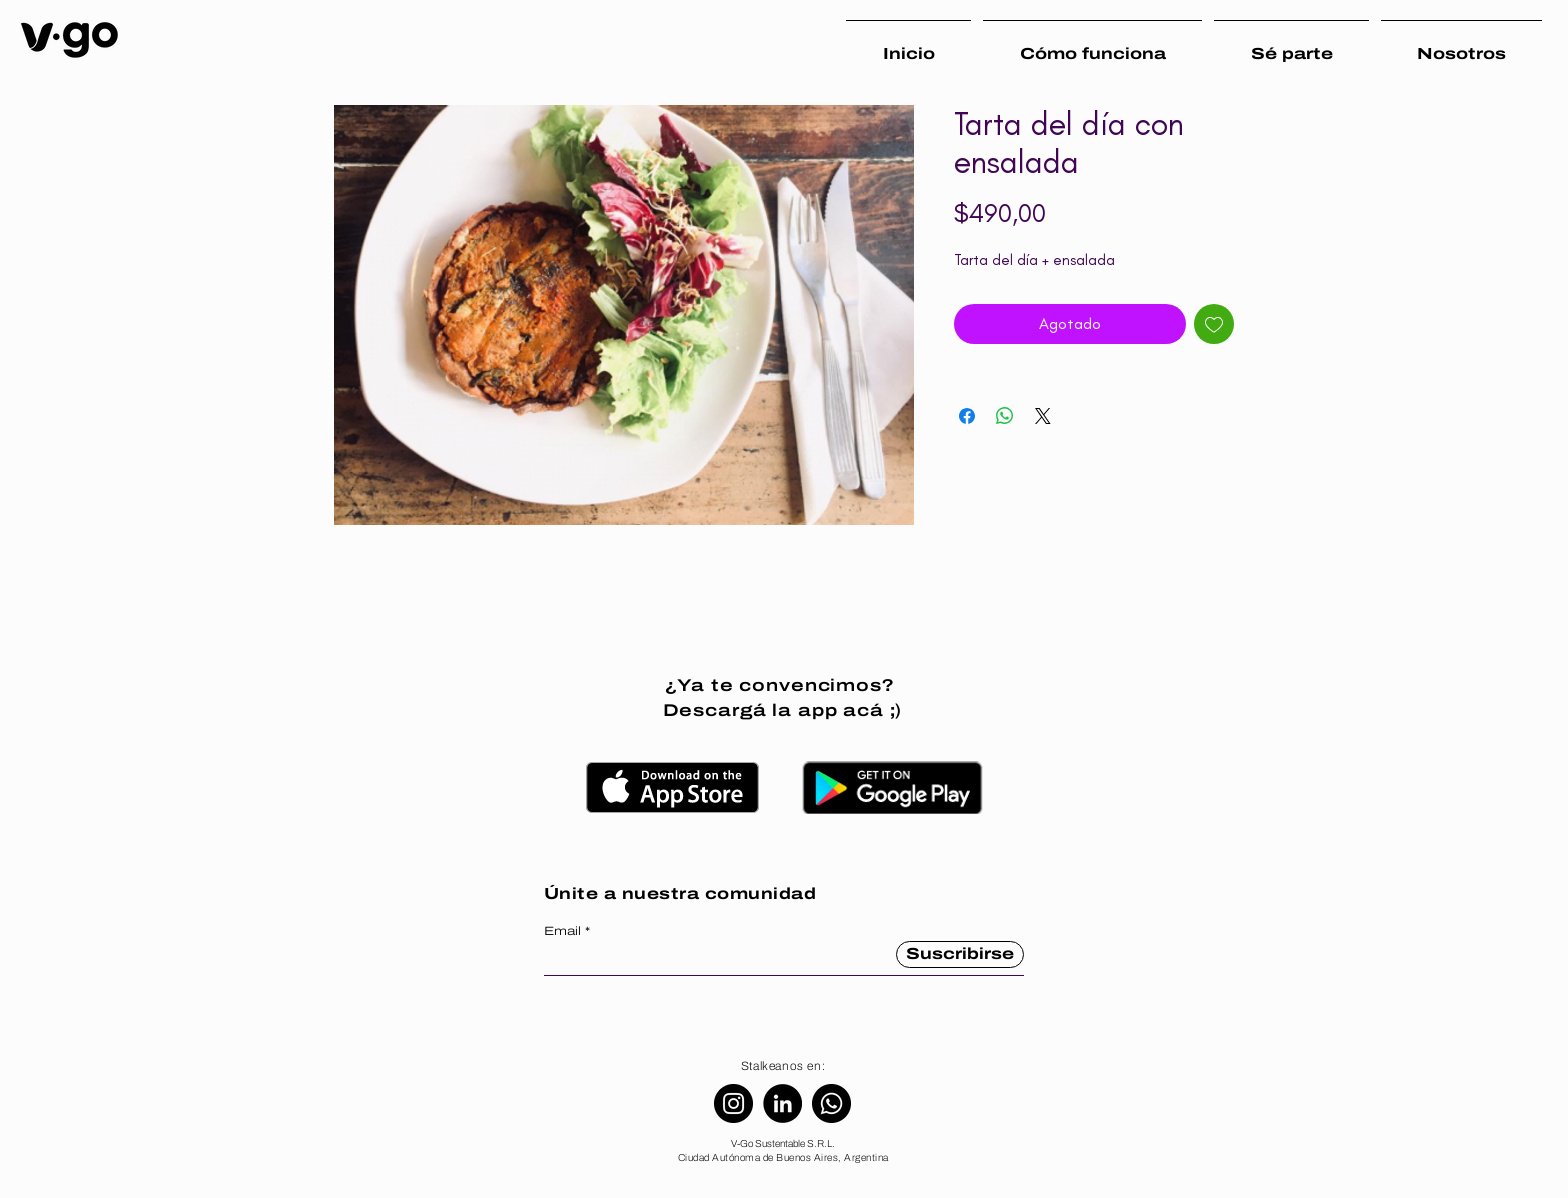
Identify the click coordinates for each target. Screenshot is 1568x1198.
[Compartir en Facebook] (967, 416)
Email (562, 931)
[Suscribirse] (960, 954)
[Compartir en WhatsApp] (1005, 416)
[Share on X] (1043, 416)
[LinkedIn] (782, 1103)
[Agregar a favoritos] (1214, 324)
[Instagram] (733, 1103)
